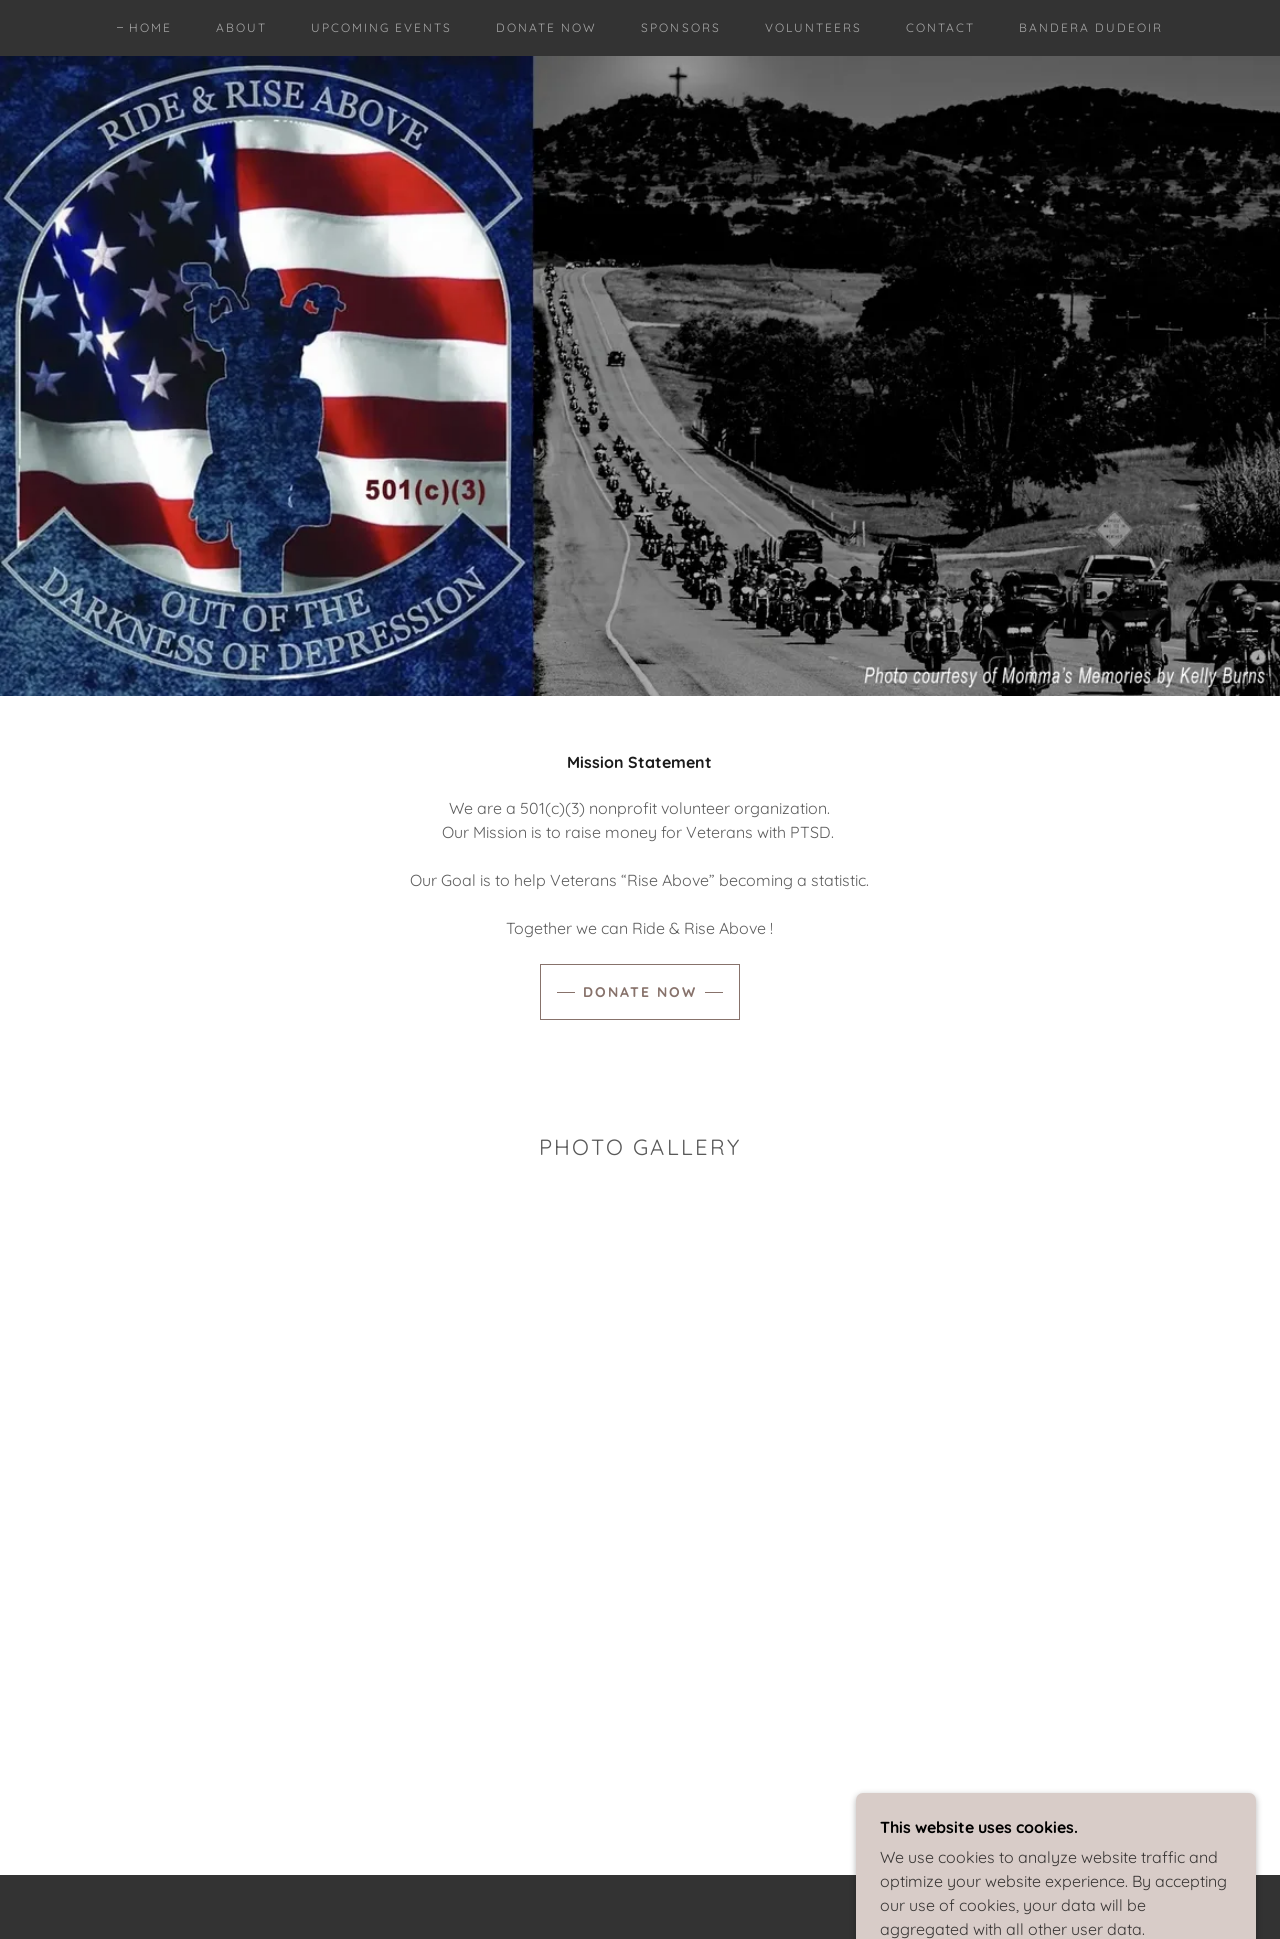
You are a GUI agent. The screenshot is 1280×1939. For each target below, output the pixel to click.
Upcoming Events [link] (381, 27)
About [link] (241, 27)
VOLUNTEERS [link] (813, 27)
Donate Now (640, 992)
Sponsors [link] (680, 27)
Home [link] (150, 27)
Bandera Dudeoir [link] (1091, 27)
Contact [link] (940, 27)
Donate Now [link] (546, 27)
